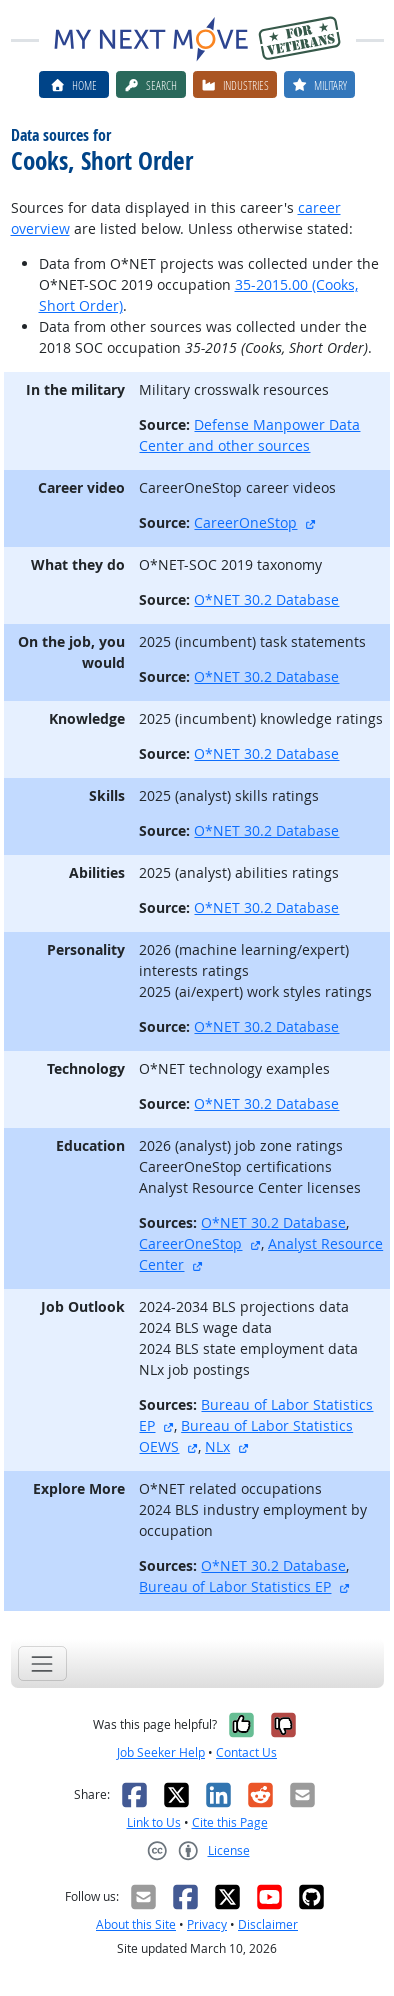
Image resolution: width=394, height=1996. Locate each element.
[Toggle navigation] (42, 1663)
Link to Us (154, 1822)
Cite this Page (230, 1822)
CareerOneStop (245, 522)
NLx (217, 1446)
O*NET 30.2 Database (266, 599)
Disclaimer (268, 1924)
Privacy (207, 1924)
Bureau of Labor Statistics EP (235, 1586)
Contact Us (246, 1752)
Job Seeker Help (161, 1752)
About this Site (136, 1924)
